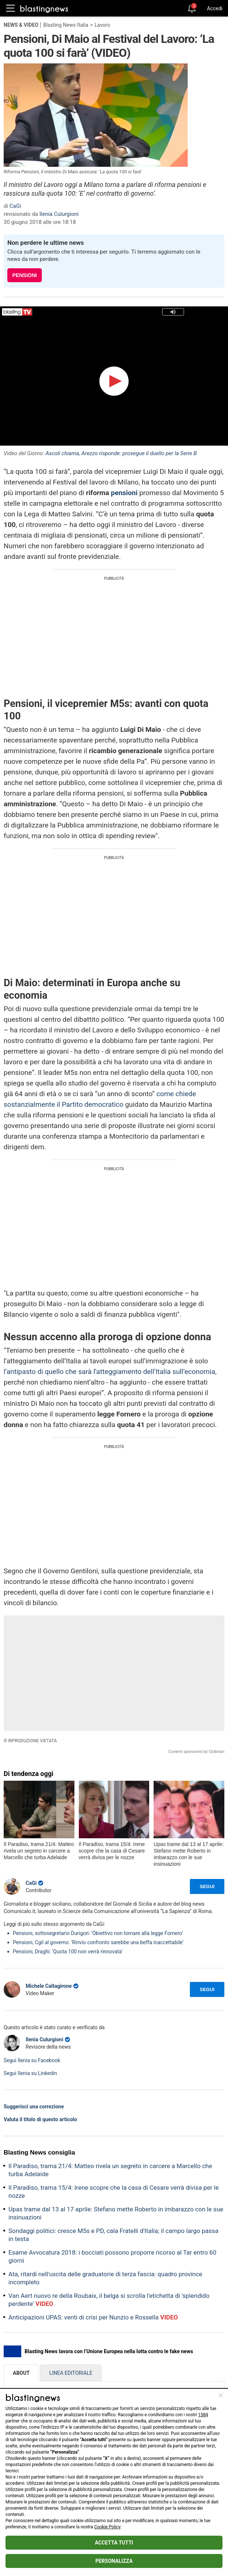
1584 (203, 2414)
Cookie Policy (107, 2526)
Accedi (215, 8)
